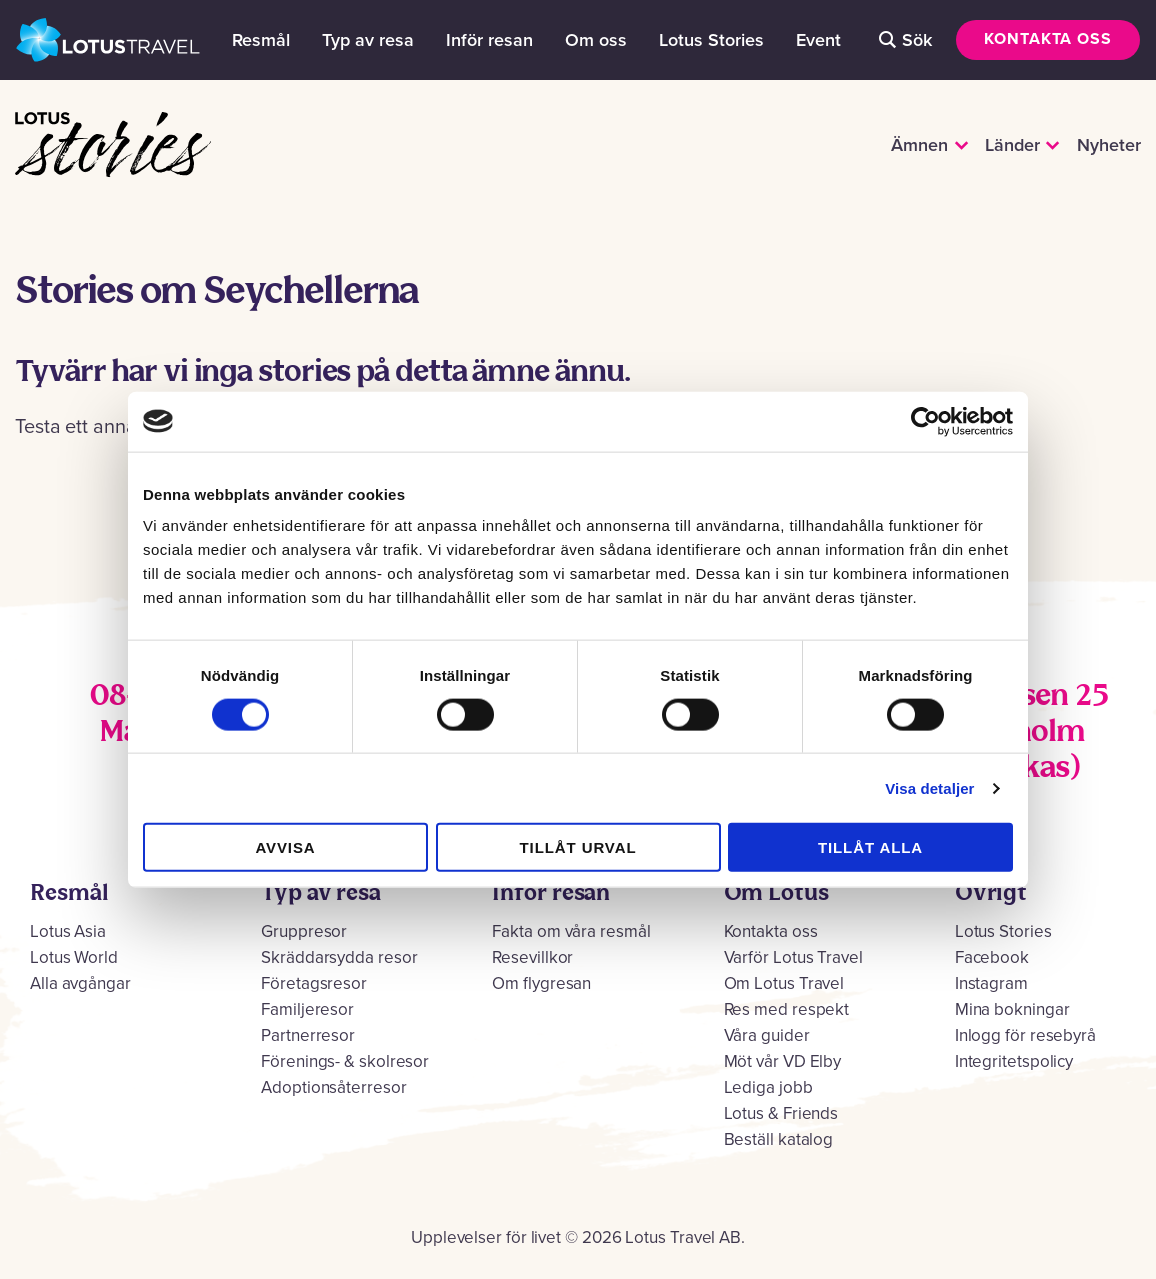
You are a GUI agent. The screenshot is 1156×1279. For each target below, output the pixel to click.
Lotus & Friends (781, 1113)
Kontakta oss (1048, 39)
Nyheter (1109, 145)
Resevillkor (532, 957)
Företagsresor (314, 983)
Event (818, 40)
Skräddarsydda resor (339, 957)
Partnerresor (308, 1035)
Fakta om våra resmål (571, 931)
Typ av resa (368, 40)
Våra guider (767, 1035)
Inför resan (489, 40)
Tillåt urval (578, 847)
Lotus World (74, 957)
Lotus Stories (711, 40)
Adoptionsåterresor (333, 1087)
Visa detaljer (929, 787)
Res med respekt (787, 1009)
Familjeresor (307, 1009)
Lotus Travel (108, 40)
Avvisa (285, 847)
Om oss (596, 40)
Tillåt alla (870, 847)
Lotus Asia (68, 931)
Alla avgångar (80, 983)
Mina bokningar (1012, 1009)
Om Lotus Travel (784, 983)
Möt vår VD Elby (783, 1061)
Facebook (992, 957)
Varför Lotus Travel (793, 957)
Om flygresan (541, 983)
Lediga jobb (768, 1087)
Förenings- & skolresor (345, 1061)
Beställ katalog (779, 1139)
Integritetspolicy (1014, 1061)
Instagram (991, 983)
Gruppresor (304, 931)
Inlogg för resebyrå (1025, 1035)
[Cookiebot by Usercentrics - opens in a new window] (925, 421)
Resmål (261, 40)
